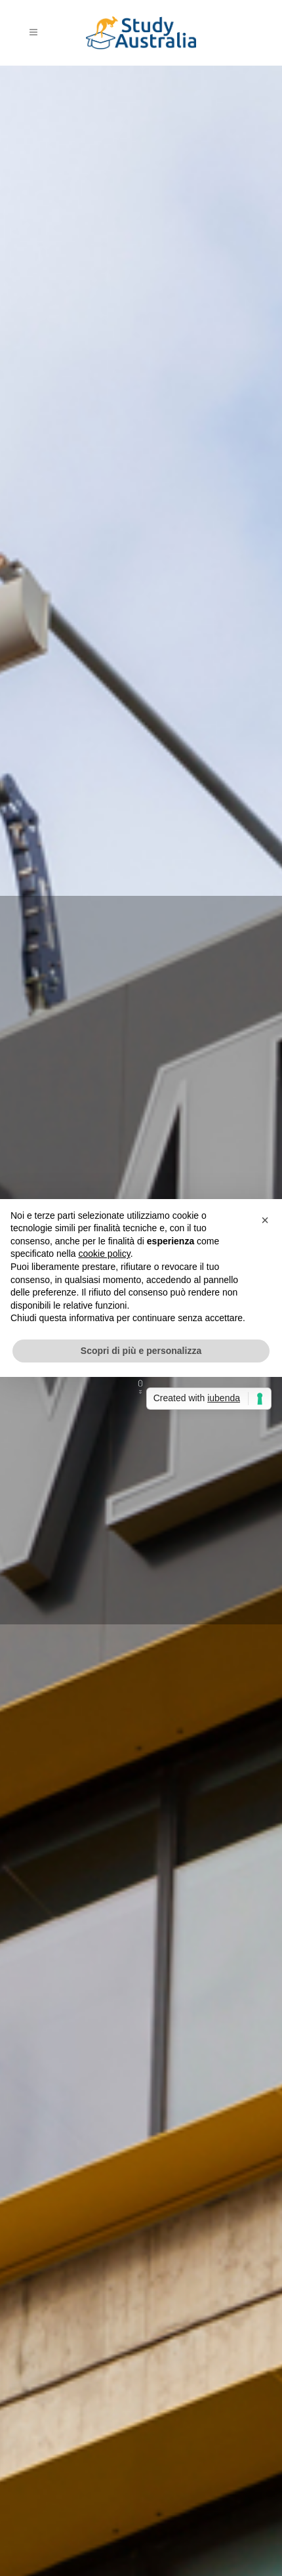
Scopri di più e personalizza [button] (141, 1350)
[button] (264, 1220)
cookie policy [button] (105, 1253)
